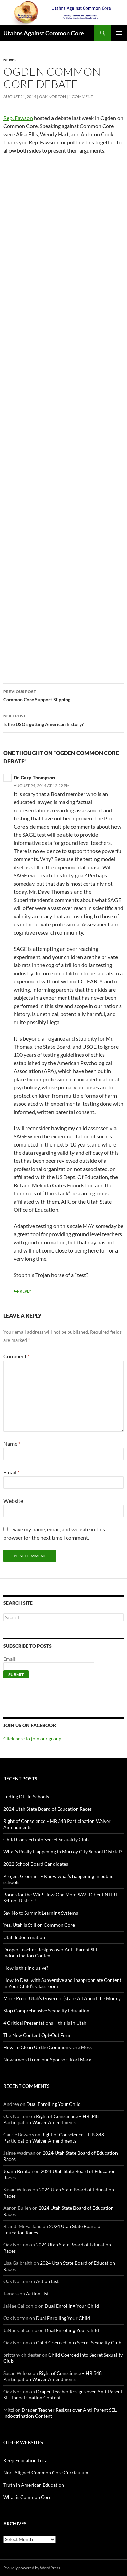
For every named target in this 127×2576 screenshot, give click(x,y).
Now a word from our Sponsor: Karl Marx (47, 2059)
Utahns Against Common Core (43, 33)
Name (11, 1443)
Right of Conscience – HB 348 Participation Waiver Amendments (51, 2119)
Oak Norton (52, 96)
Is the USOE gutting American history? (63, 719)
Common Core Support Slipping (63, 695)
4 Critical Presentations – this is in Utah (44, 2023)
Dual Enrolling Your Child (53, 2104)
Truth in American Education (33, 2485)
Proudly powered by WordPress (31, 2567)
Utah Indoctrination (24, 1937)
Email (11, 1472)
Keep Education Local (26, 2460)
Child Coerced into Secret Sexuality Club (46, 1839)
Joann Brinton (18, 2171)
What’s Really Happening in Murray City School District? (62, 1851)
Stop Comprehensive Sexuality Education (46, 2010)
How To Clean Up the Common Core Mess (47, 2047)
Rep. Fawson (18, 117)
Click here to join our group (32, 1738)
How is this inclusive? (25, 1968)
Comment (16, 1356)
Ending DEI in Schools (26, 1796)
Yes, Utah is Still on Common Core (39, 1925)
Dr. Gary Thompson (34, 777)
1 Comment (81, 96)
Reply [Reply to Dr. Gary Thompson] (25, 1291)
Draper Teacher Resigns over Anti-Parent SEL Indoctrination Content (50, 1952)
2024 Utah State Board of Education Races (47, 1809)
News (9, 60)
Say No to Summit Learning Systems (40, 1913)
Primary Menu (119, 33)
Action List (47, 2281)
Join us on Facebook (29, 1725)
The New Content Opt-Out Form (37, 2035)
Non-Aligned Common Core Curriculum (45, 2472)
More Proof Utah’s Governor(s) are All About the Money (62, 1998)
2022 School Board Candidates (35, 1864)
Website (13, 1500)
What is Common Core (27, 2497)
